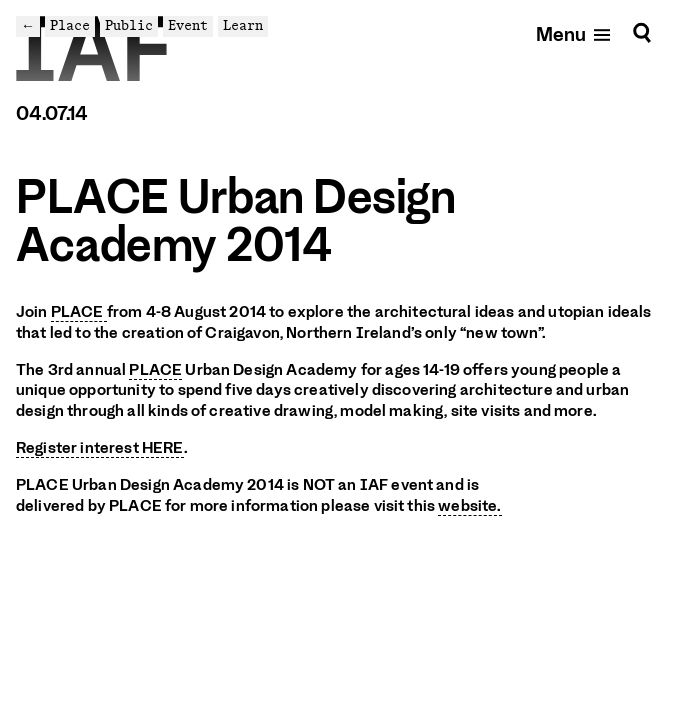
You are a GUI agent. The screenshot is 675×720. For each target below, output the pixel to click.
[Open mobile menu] (574, 33)
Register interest (100, 448)
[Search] (642, 33)
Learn (243, 25)
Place (70, 25)
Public (129, 25)
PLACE (79, 312)
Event (188, 25)
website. (469, 506)
